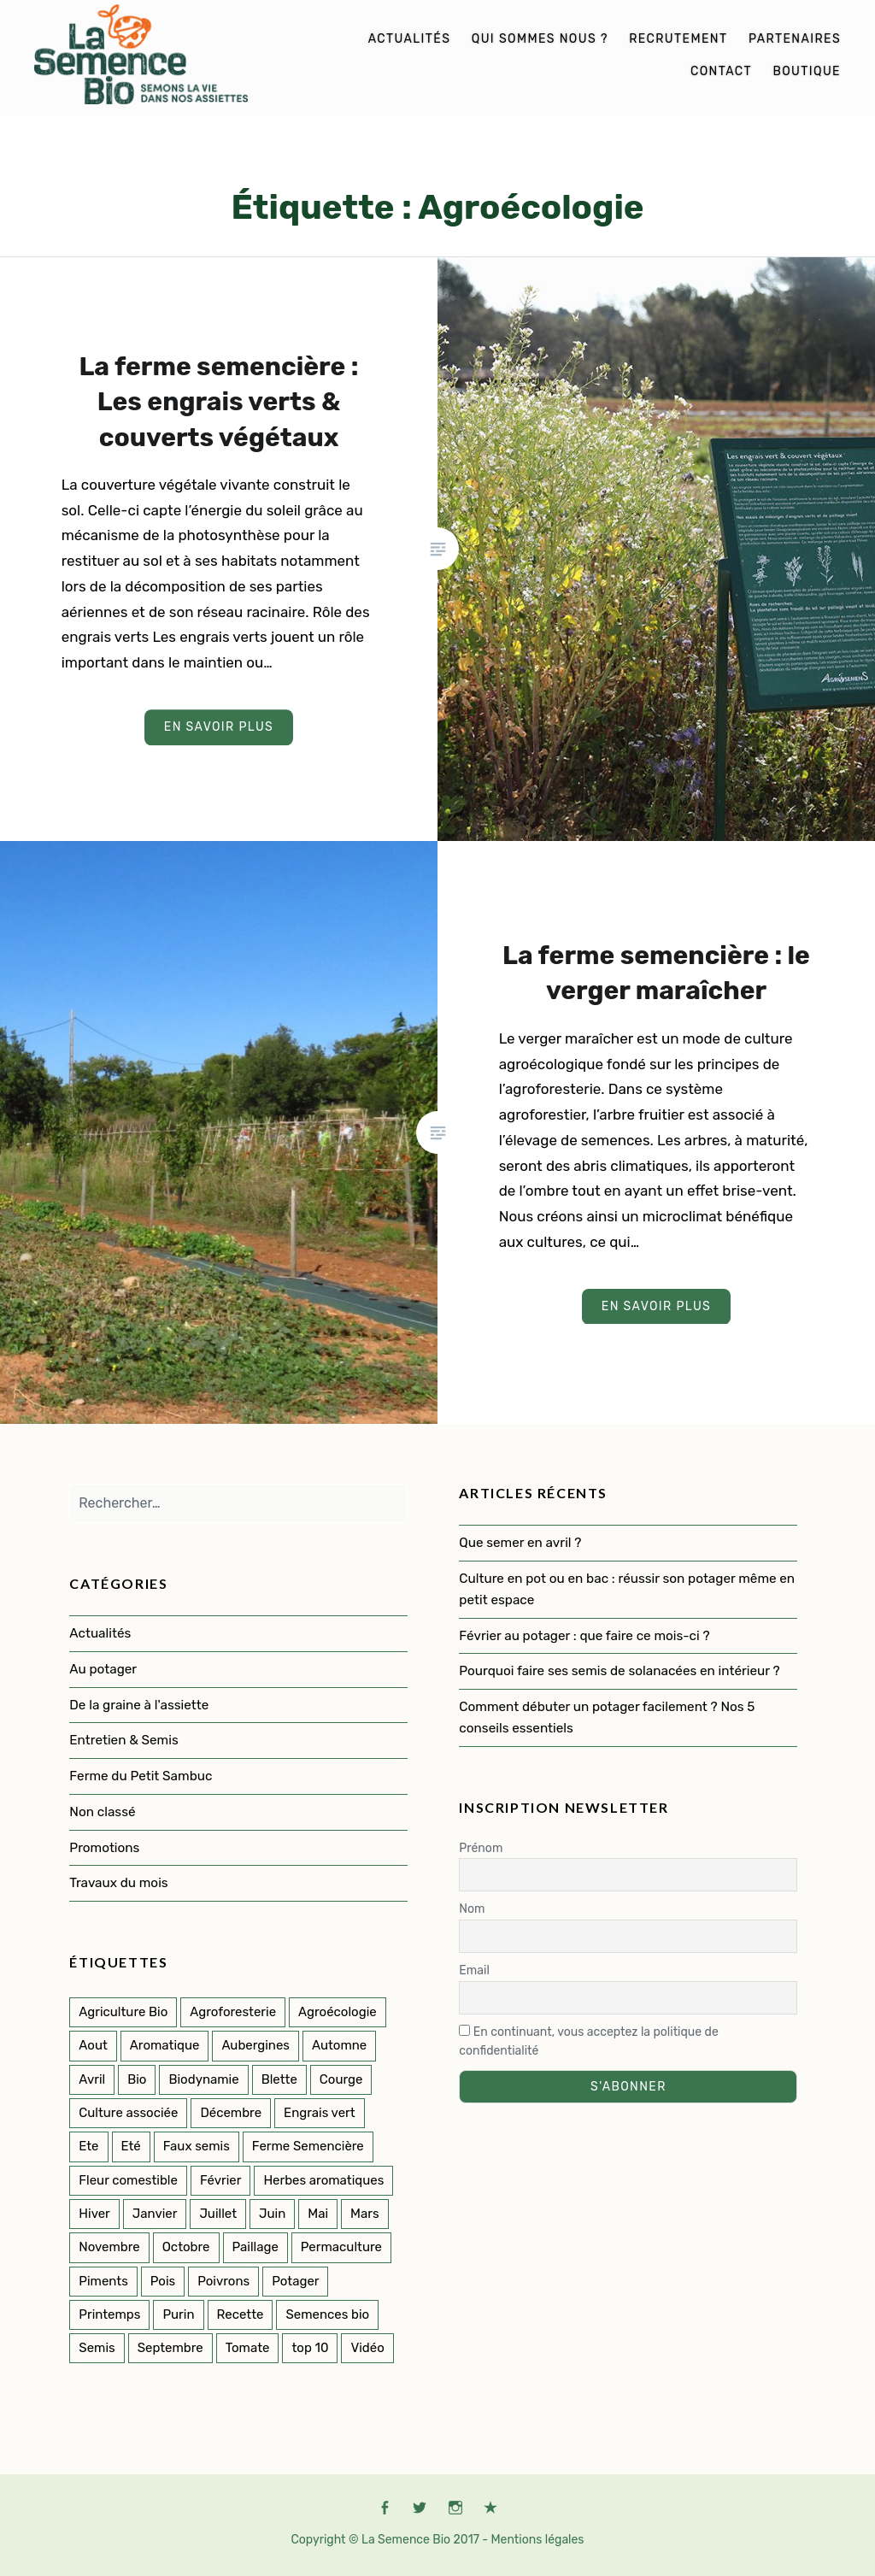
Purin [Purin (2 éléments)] (178, 2314)
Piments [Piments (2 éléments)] (103, 2281)
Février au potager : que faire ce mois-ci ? (584, 1636)
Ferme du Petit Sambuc (140, 1776)
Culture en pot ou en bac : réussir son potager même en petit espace (627, 1589)
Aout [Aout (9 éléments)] (93, 2045)
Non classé (102, 1812)
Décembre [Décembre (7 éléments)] (230, 2112)
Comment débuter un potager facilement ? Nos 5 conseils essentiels (607, 1717)
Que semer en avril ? (520, 1542)
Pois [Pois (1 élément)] (162, 2281)
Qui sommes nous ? (540, 39)
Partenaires (795, 39)
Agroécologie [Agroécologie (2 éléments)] (337, 2012)
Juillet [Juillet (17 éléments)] (218, 2213)
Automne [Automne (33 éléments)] (339, 2045)
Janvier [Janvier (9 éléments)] (155, 2213)
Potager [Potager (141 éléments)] (295, 2281)
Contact (721, 71)
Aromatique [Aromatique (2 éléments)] (165, 2045)
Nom (471, 1909)
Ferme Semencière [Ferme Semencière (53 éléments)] (308, 2146)
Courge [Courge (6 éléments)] (341, 2079)
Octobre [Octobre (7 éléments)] (186, 2247)
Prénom (480, 1848)
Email (474, 1970)
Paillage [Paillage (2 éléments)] (255, 2247)
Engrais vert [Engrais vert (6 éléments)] (319, 2112)
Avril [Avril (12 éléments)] (92, 2079)
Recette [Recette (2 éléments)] (240, 2314)
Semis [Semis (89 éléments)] (97, 2347)
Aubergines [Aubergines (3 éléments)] (255, 2045)
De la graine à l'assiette (138, 1705)
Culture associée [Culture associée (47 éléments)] (128, 2112)
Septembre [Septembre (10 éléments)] (170, 2347)
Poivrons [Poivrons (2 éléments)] (223, 2281)
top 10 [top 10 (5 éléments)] (309, 2347)
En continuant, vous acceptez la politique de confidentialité (588, 2042)
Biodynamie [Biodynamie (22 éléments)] (203, 2079)
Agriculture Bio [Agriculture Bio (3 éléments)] (123, 2012)
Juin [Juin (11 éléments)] (272, 2213)
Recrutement (678, 39)
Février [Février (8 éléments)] (220, 2180)
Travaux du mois (118, 1883)
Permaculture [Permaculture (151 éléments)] (341, 2247)
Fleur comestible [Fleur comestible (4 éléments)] (128, 2180)
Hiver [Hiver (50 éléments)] (94, 2213)
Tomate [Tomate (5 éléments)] (248, 2347)
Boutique (806, 71)
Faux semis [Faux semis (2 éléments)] (196, 2146)
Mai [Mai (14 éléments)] (318, 2213)
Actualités (409, 39)
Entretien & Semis (123, 1740)
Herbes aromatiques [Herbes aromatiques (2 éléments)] (323, 2180)
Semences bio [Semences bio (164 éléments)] (327, 2314)
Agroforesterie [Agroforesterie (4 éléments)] (233, 2012)
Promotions (104, 1848)
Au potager (103, 1669)
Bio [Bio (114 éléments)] (136, 2079)
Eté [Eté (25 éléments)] (131, 2146)
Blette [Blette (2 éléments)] (279, 2079)
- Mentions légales (533, 2539)
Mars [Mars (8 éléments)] (364, 2213)
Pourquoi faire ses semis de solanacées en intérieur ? (621, 1671)
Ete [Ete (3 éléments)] (88, 2146)
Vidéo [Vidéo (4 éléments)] (367, 2347)
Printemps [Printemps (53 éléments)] (109, 2314)
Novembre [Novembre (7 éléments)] (109, 2247)
